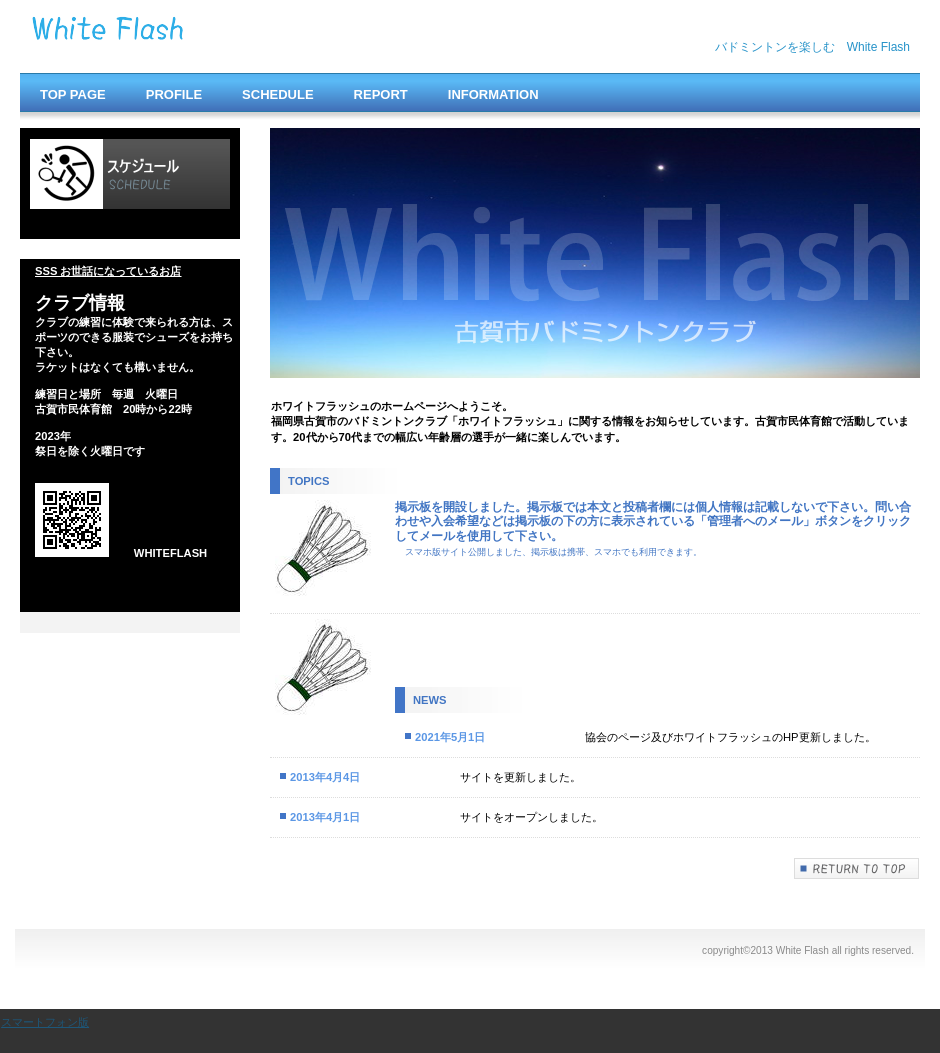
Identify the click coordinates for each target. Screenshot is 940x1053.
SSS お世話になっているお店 (108, 271)
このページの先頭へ (857, 868)
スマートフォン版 (45, 1022)
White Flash (230, 37)
